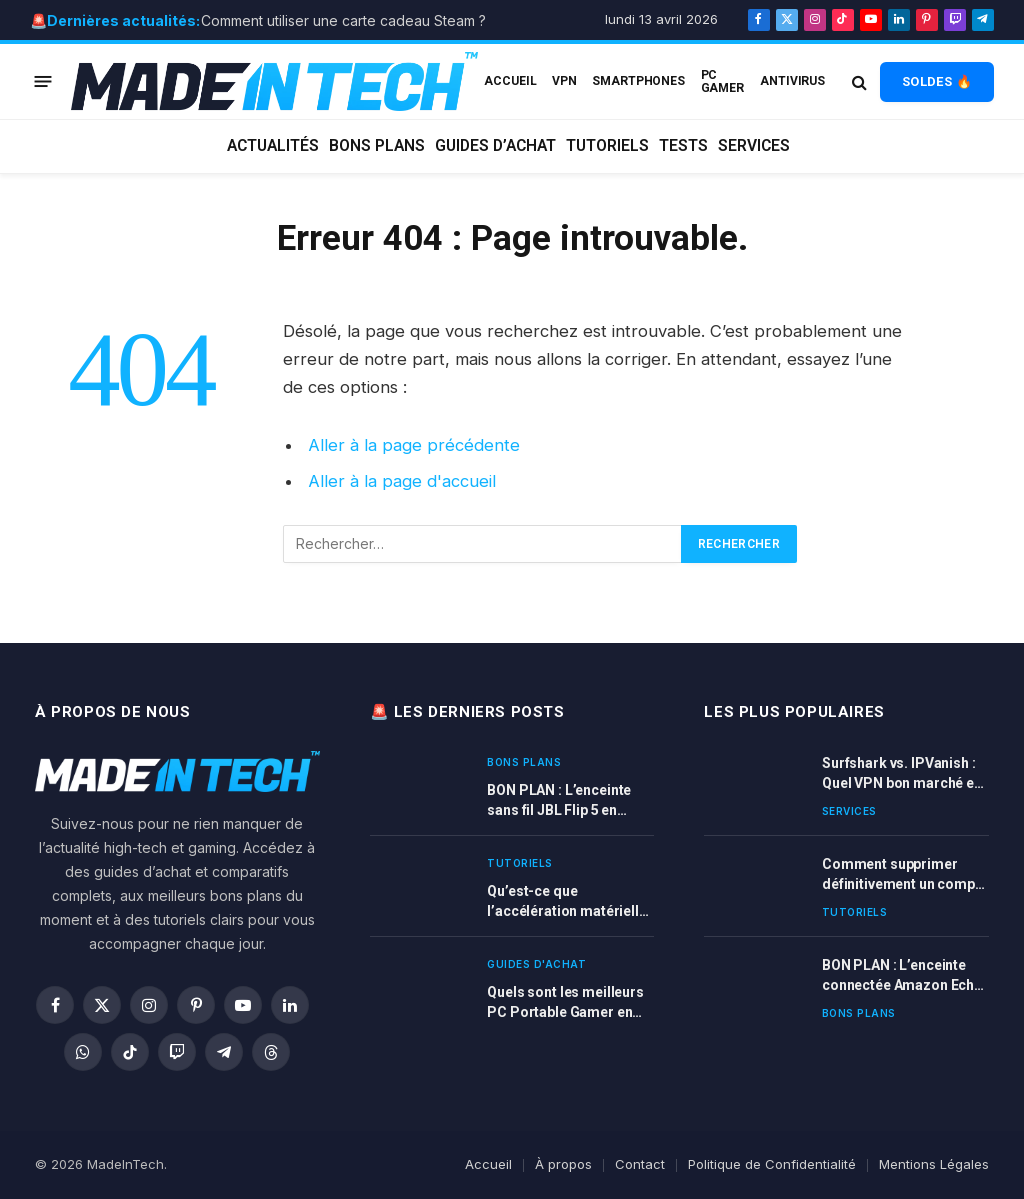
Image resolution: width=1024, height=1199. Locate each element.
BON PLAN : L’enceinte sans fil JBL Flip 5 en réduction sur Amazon (559, 801)
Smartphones (638, 81)
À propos (563, 1164)
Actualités (273, 146)
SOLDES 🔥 (937, 81)
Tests (683, 146)
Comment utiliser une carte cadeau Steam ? (343, 20)
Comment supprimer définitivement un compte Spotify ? (905, 875)
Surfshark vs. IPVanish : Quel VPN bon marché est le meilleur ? (904, 774)
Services (754, 146)
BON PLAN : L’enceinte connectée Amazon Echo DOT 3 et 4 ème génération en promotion (903, 976)
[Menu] (43, 81)
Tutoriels (607, 146)
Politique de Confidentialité (772, 1164)
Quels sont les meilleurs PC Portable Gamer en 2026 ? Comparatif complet (565, 1003)
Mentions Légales (934, 1164)
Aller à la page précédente (414, 445)
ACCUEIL (510, 81)
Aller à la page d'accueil (402, 481)
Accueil (488, 1164)
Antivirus (792, 81)
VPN (564, 81)
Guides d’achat (495, 146)
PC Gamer (722, 81)
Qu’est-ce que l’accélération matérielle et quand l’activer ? (567, 902)
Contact (640, 1164)
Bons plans (377, 146)
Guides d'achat (536, 964)
